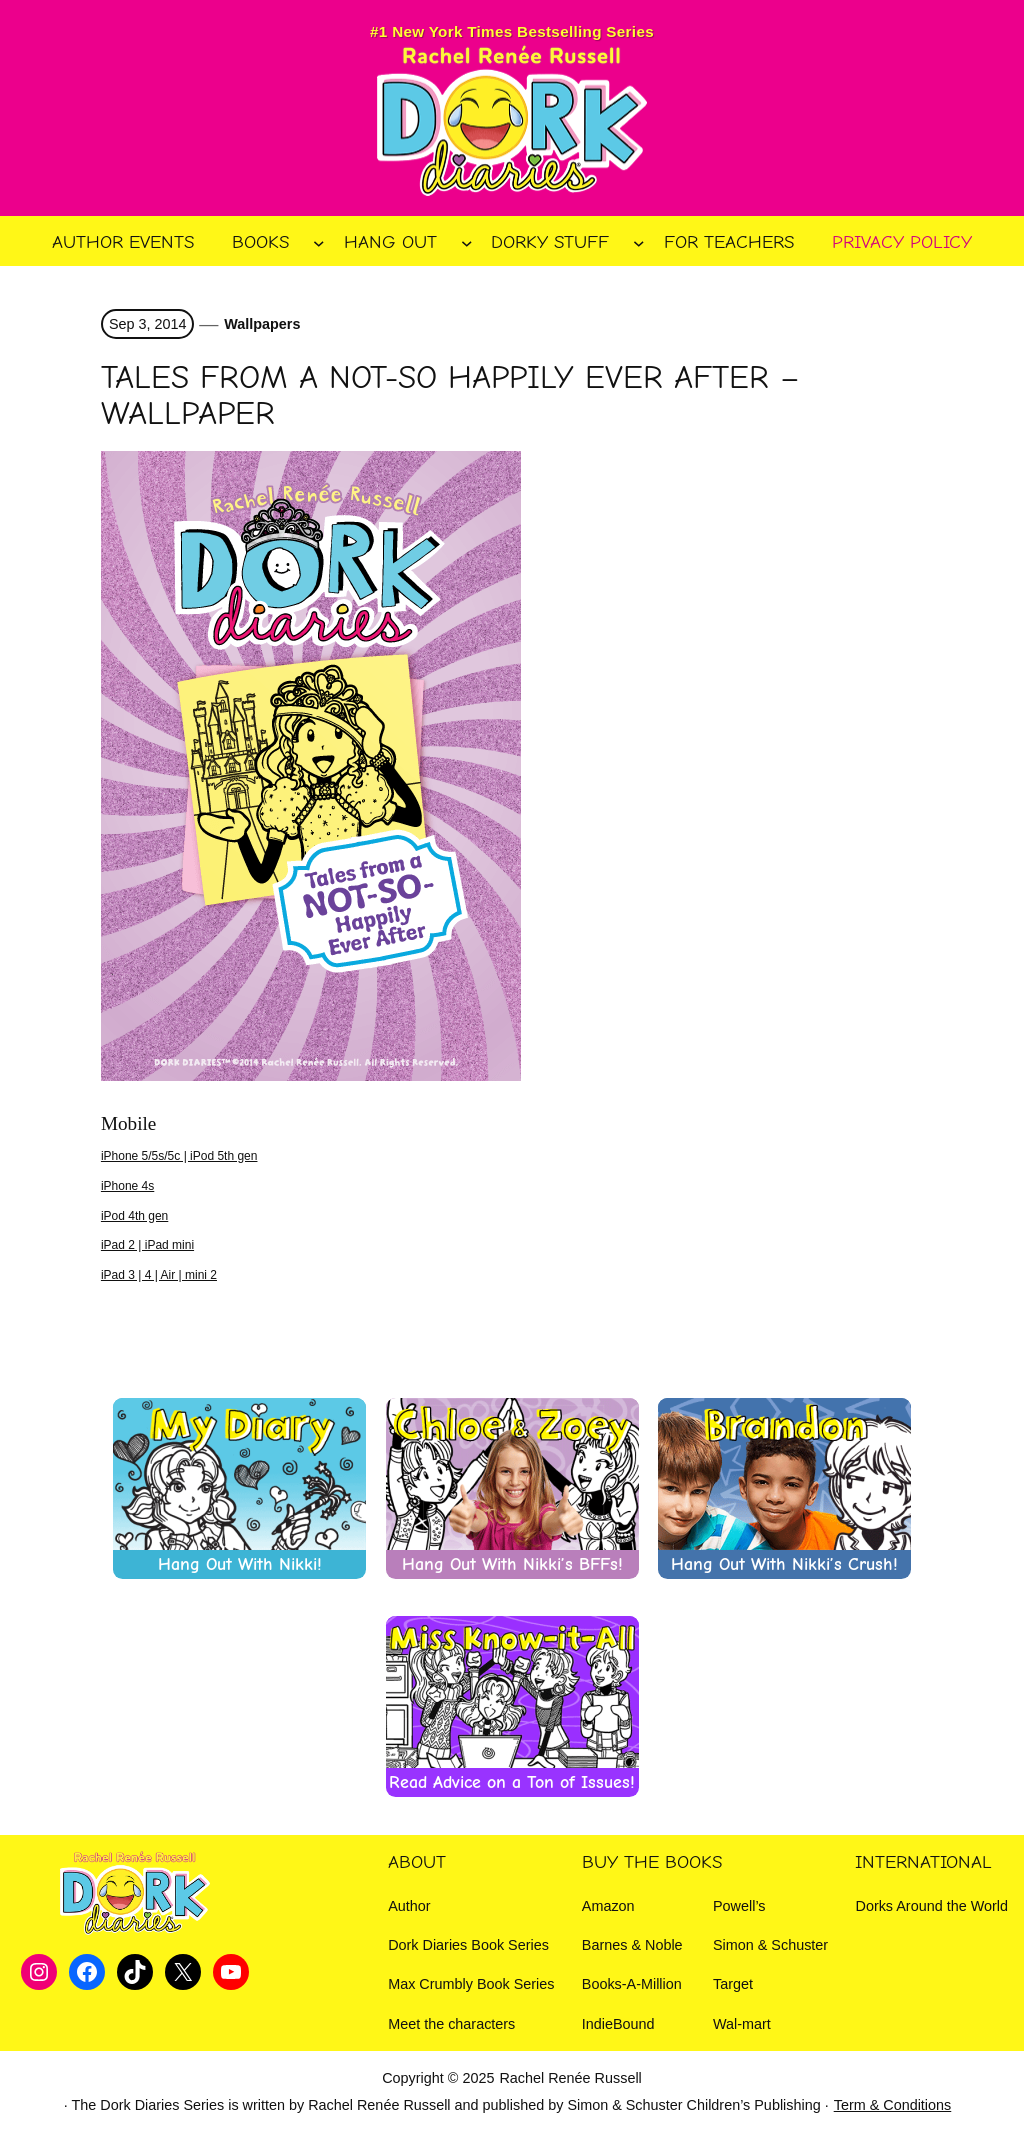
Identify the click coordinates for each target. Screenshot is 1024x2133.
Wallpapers (262, 324)
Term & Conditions (893, 2105)
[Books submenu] (319, 243)
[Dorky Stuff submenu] (639, 243)
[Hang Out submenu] (467, 243)
